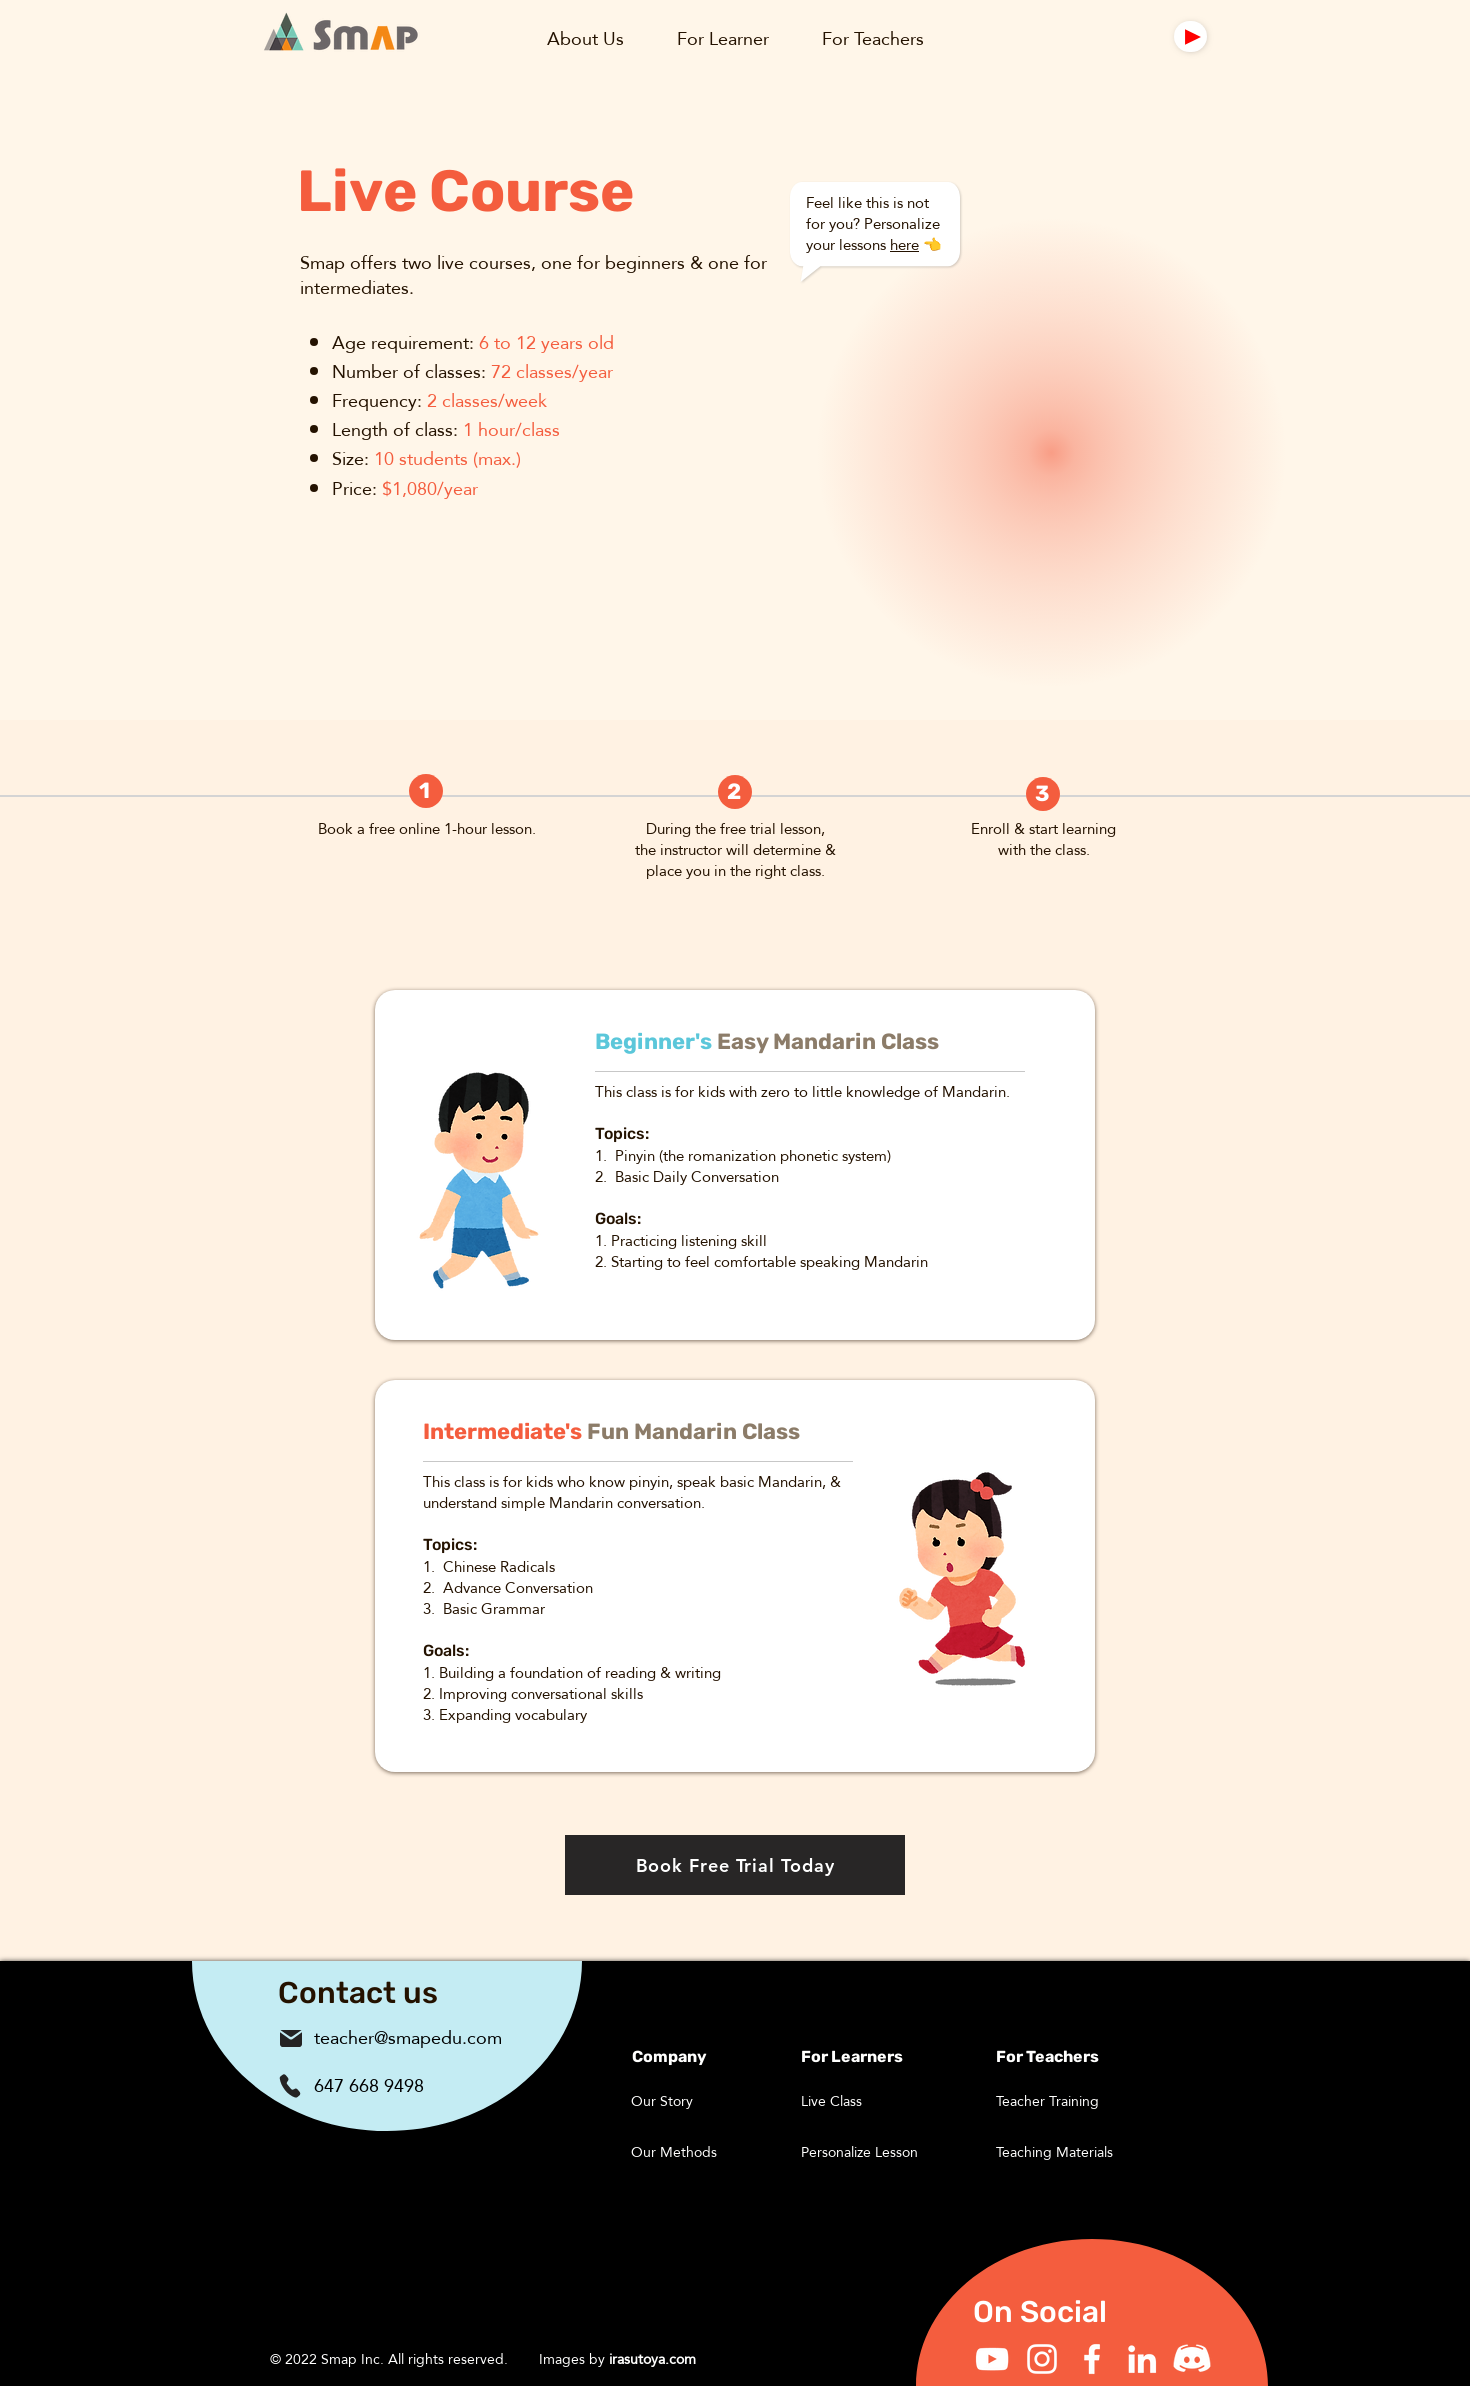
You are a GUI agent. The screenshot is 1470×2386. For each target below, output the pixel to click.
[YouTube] (992, 2359)
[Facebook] (1092, 2359)
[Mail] (1190, 36)
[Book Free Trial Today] (735, 1865)
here (904, 244)
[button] (585, 39)
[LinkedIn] (1142, 2359)
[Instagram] (1042, 2359)
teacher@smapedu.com (408, 2037)
